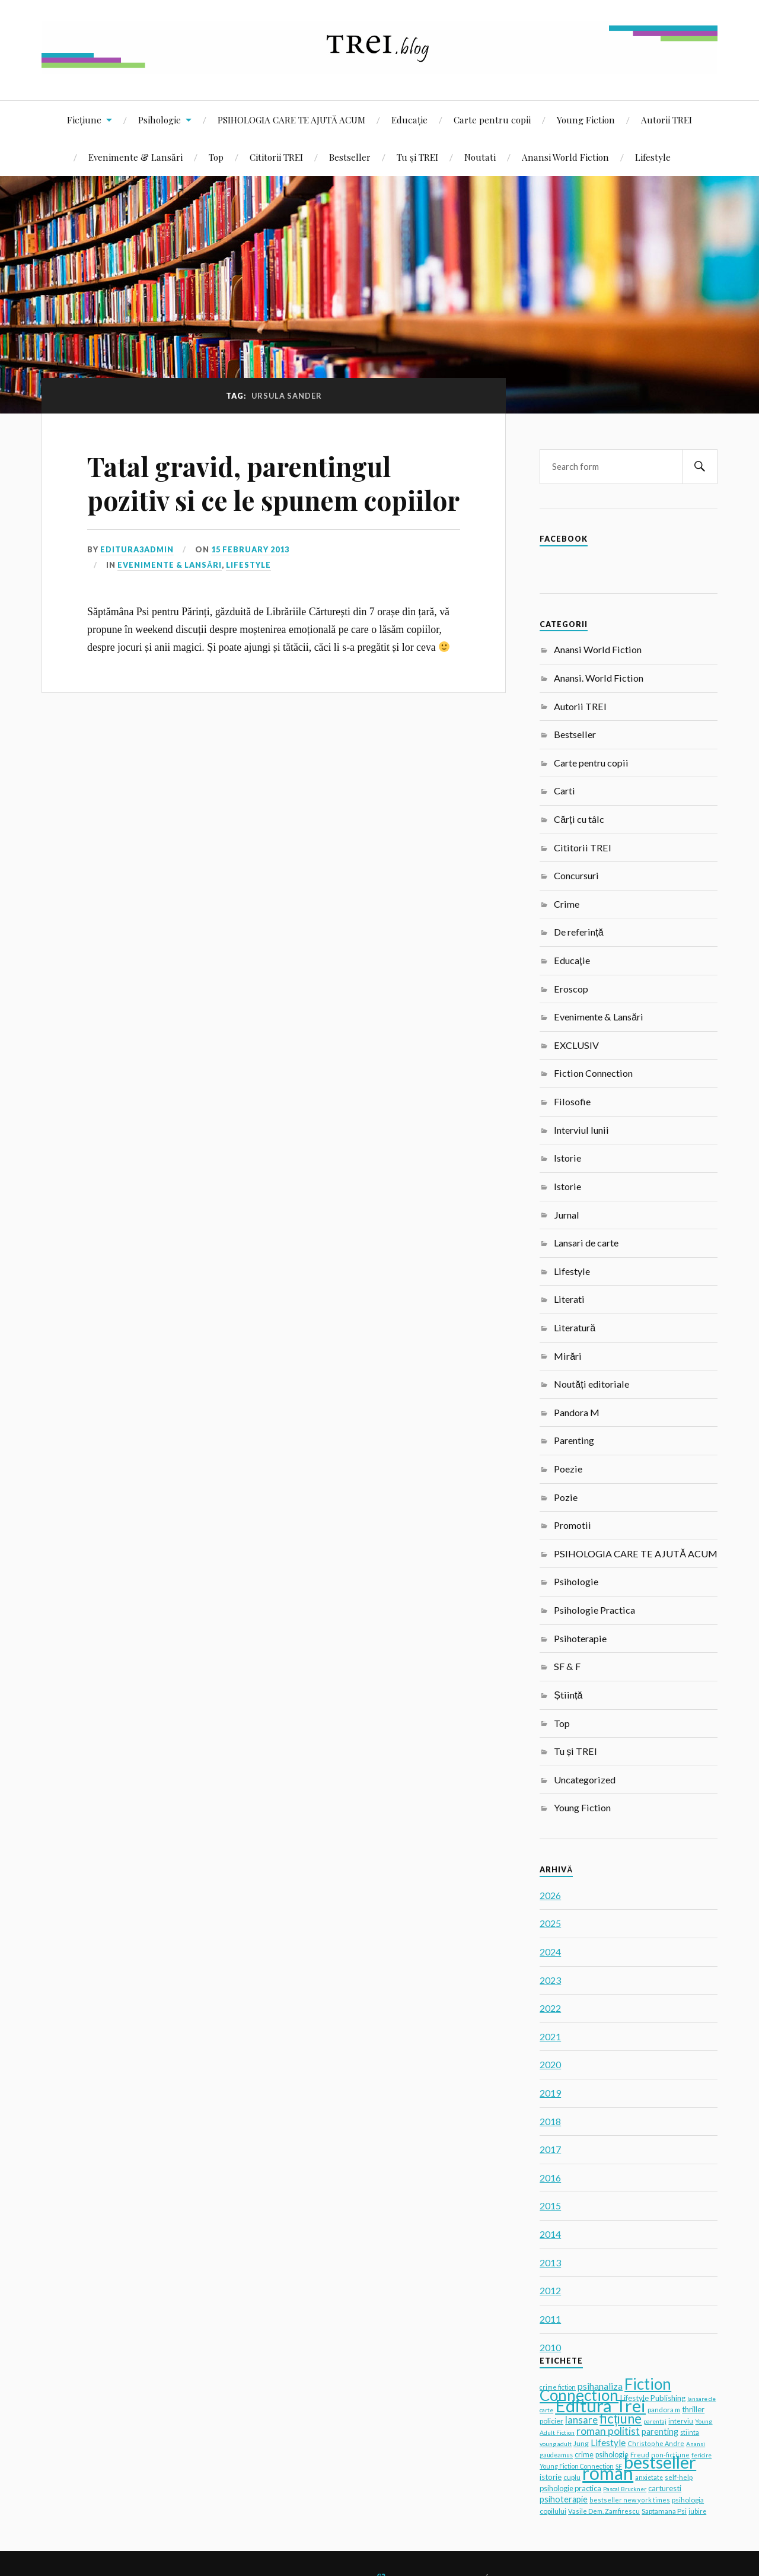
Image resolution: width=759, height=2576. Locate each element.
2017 (550, 2149)
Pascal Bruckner (624, 2488)
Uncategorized (585, 1779)
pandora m (664, 2409)
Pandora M (576, 1412)
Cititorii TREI (276, 157)
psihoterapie (564, 2499)
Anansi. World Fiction (598, 677)
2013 (550, 2262)
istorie (551, 2477)
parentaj (654, 2421)
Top (216, 157)
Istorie (567, 1157)
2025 (550, 1923)
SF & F (567, 1666)
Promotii (572, 1525)
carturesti (664, 2488)
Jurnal (566, 1214)
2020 (550, 2064)
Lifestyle (653, 157)
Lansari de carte (586, 1242)
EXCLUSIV (576, 1045)
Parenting (574, 1440)
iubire (697, 2511)
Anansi (695, 2443)
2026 (550, 1895)
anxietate (649, 2477)
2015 (550, 2205)
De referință (578, 931)
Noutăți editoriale (591, 1383)
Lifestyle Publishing (652, 2398)
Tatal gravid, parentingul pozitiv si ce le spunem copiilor (273, 483)
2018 (550, 2121)
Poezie (568, 1468)
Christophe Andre (655, 2443)
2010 (550, 2347)
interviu (680, 2421)
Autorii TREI (666, 119)
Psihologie (159, 119)
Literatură (574, 1327)
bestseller (660, 2461)
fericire (701, 2455)
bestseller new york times (629, 2500)
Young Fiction (586, 119)
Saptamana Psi (664, 2511)
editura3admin (137, 549)
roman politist (608, 2431)
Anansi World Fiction (565, 157)
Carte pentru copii (492, 119)
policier (551, 2420)
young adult (556, 2443)
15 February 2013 (250, 549)
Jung (581, 2443)
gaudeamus (556, 2455)
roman (607, 2472)
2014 (550, 2234)
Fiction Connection (593, 1073)
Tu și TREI (417, 157)
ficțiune (620, 2418)
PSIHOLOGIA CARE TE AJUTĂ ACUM (291, 119)
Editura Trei (600, 2405)
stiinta (689, 2432)
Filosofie (572, 1101)
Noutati (480, 157)
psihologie (612, 2454)
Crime (566, 903)
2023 (550, 1980)
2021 (550, 2036)
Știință (568, 1694)
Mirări (568, 1356)
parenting (660, 2431)
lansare (581, 2420)
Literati (569, 1299)
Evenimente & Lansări (135, 157)
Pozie (566, 1497)
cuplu (572, 2477)
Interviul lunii (581, 1130)
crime (584, 2454)
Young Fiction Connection (577, 2466)
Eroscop (571, 988)
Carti (564, 790)
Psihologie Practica (594, 1609)
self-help (679, 2477)
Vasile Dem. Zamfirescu (604, 2511)
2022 (550, 2008)
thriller (693, 2409)
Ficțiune (84, 119)
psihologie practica (570, 2488)
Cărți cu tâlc (579, 819)
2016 (550, 2177)
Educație (409, 119)
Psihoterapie (580, 1638)
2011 (550, 2318)
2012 (550, 2290)
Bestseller (350, 157)
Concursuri (576, 875)
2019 (550, 2092)
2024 (550, 1951)
